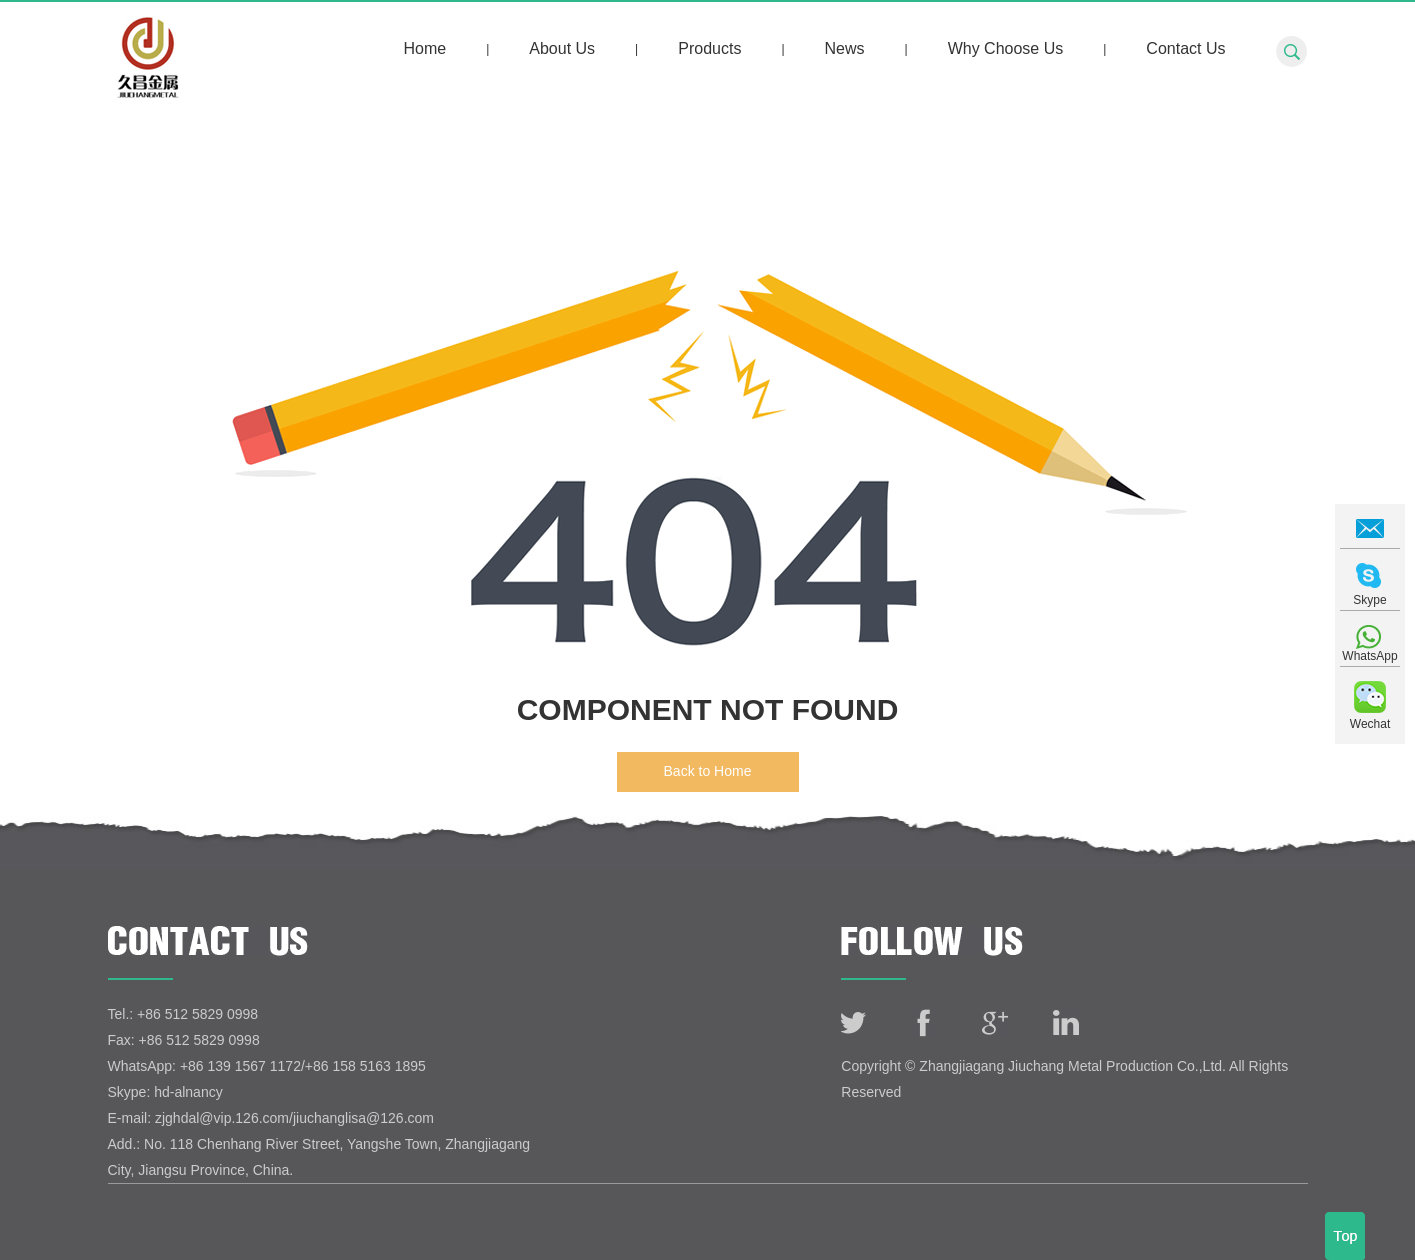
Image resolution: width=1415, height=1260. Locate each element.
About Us (562, 48)
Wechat (1370, 724)
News (845, 48)
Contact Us (1185, 48)
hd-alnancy (188, 1092)
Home (424, 48)
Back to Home (708, 771)
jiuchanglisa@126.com (363, 1118)
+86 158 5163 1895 (365, 1066)
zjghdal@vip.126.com (222, 1118)
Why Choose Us (1006, 48)
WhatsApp (1369, 656)
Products (709, 48)
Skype (1369, 600)
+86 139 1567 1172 (240, 1066)
